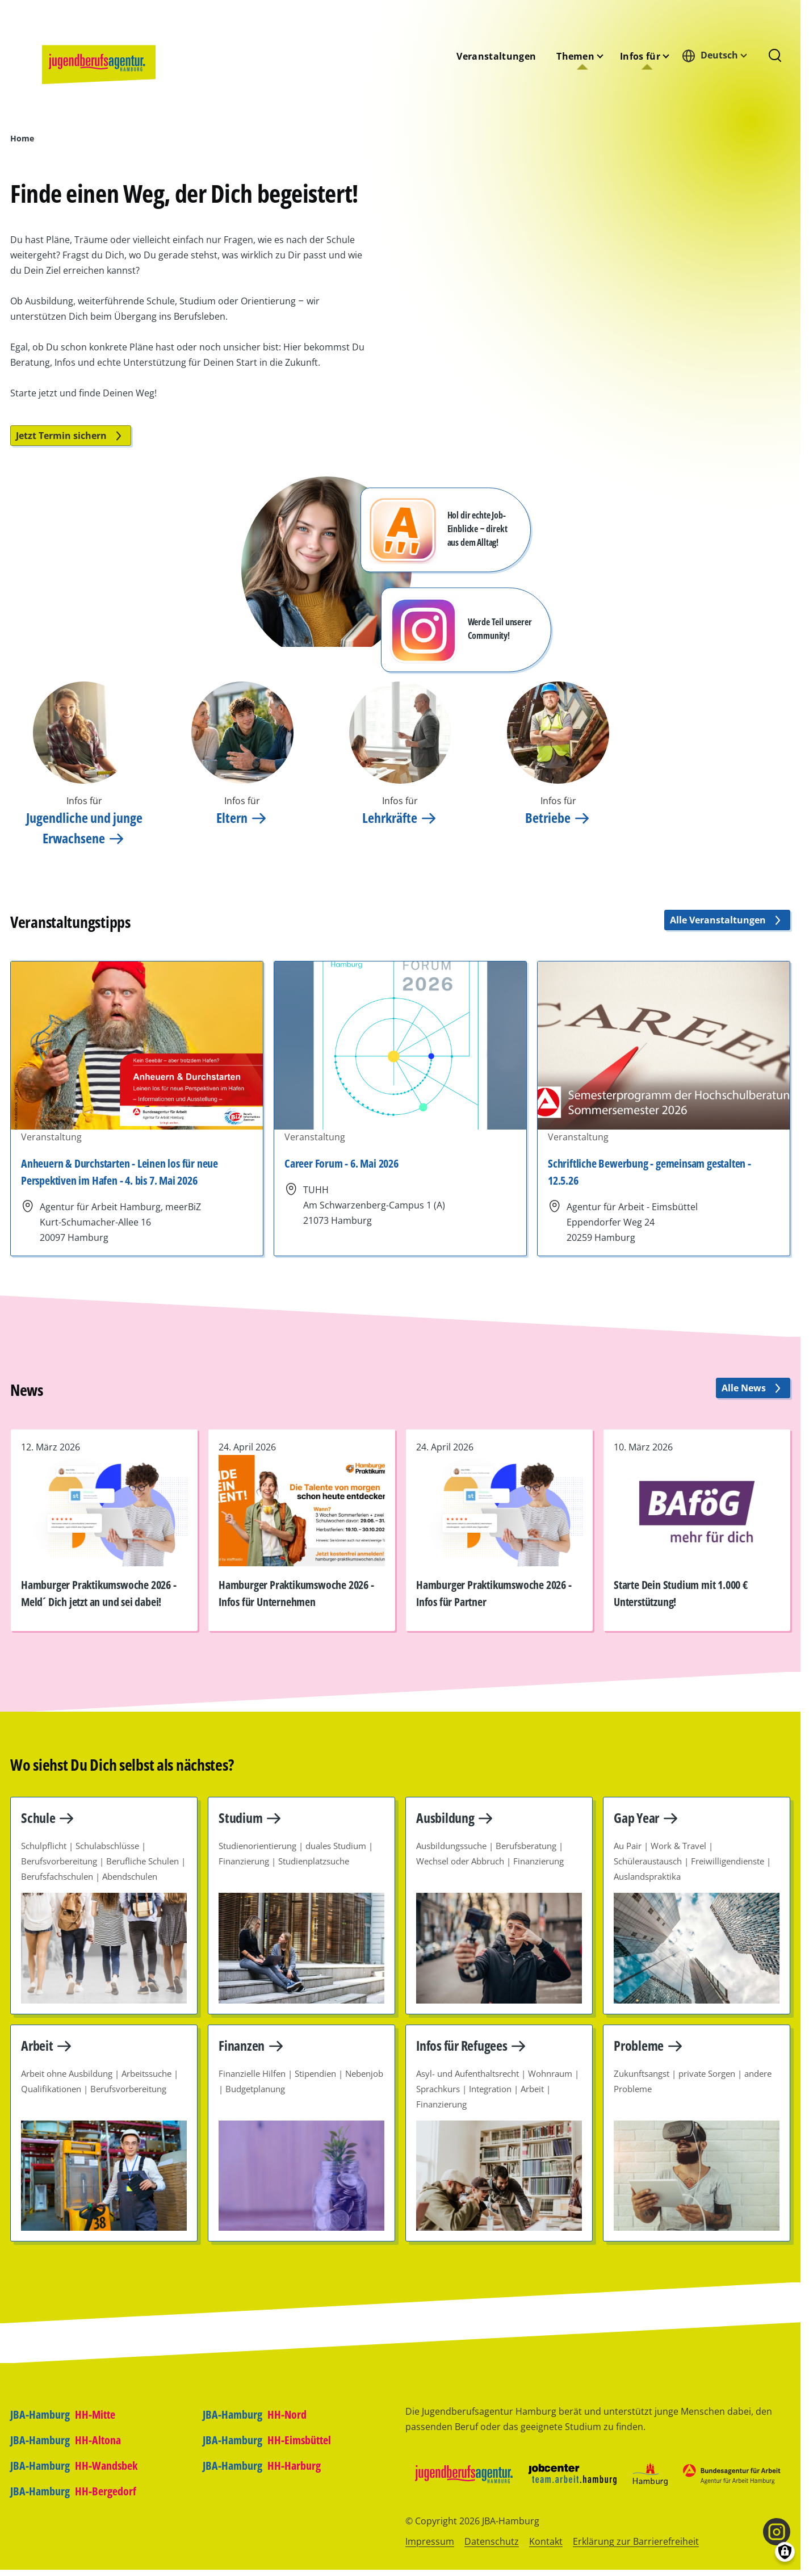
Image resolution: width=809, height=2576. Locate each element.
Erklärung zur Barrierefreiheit (636, 2541)
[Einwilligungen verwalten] (785, 2552)
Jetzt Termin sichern (70, 435)
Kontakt (546, 2541)
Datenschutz (491, 2541)
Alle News (753, 1388)
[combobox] (718, 55)
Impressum (429, 2541)
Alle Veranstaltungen (727, 920)
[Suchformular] (775, 56)
